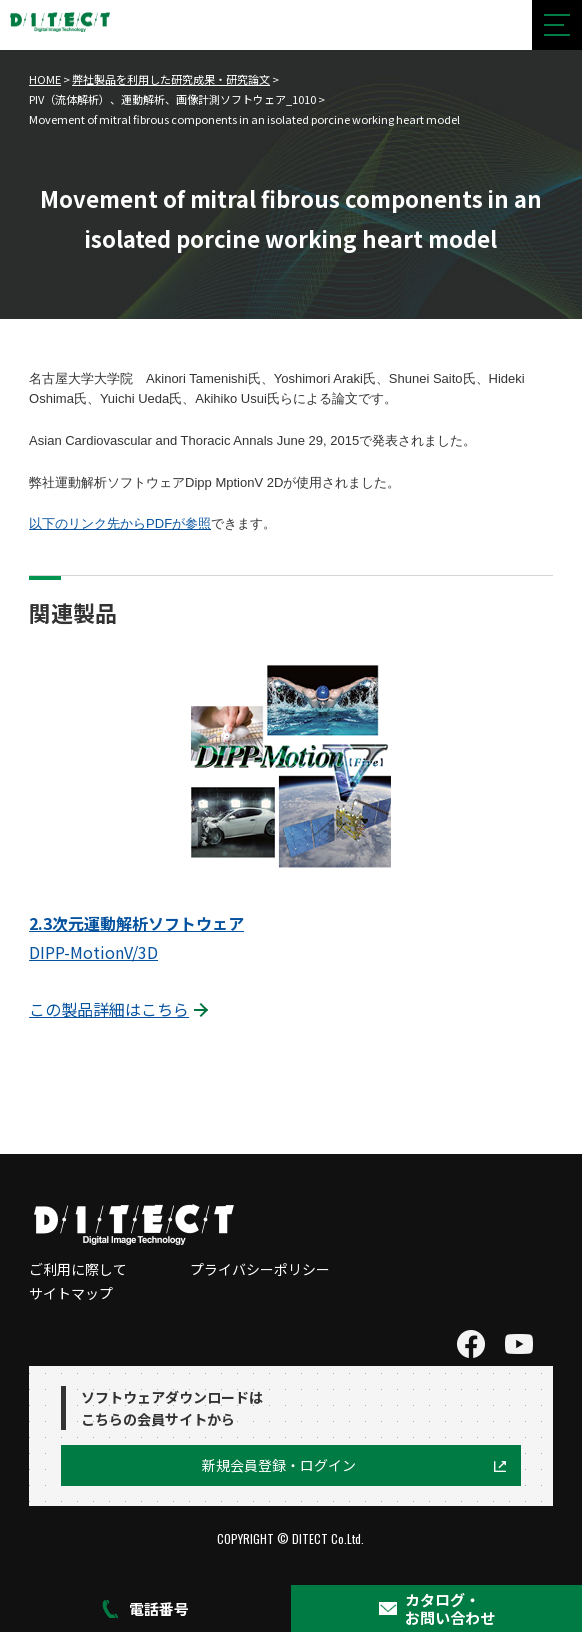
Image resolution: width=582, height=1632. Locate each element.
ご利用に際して (78, 1269)
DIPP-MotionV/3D (93, 952)
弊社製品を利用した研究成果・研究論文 (171, 79)
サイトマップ (71, 1293)
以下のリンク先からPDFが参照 (120, 523)
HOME (45, 79)
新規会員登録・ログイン (279, 1465)
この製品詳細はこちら (109, 1009)
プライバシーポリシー (260, 1269)
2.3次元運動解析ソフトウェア (136, 923)
